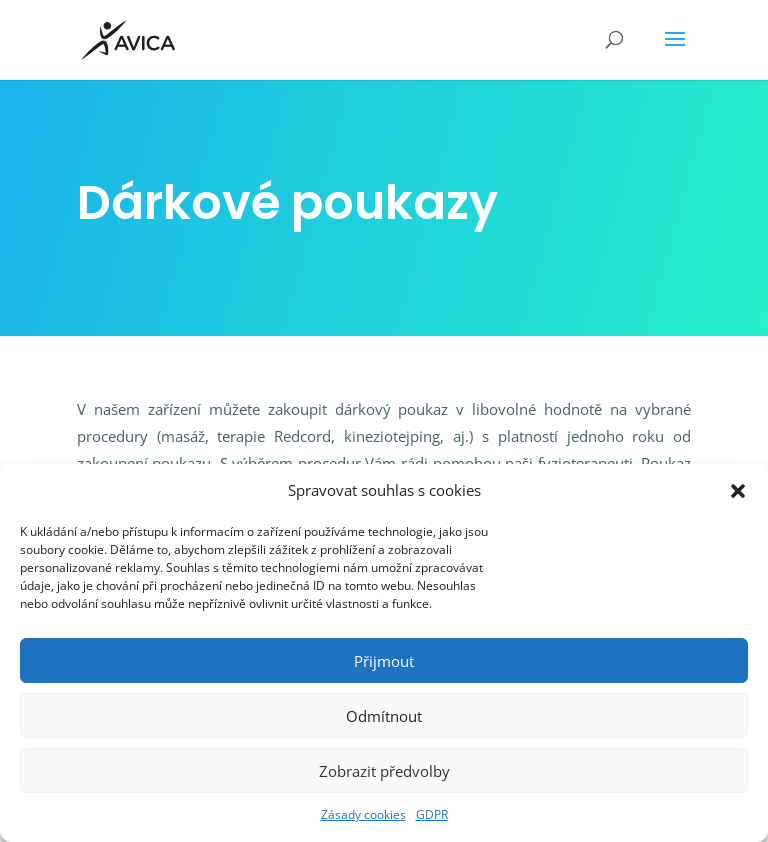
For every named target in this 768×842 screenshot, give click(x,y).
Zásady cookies (363, 814)
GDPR (432, 814)
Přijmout (384, 661)
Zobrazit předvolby (384, 771)
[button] (738, 491)
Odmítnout (384, 716)
